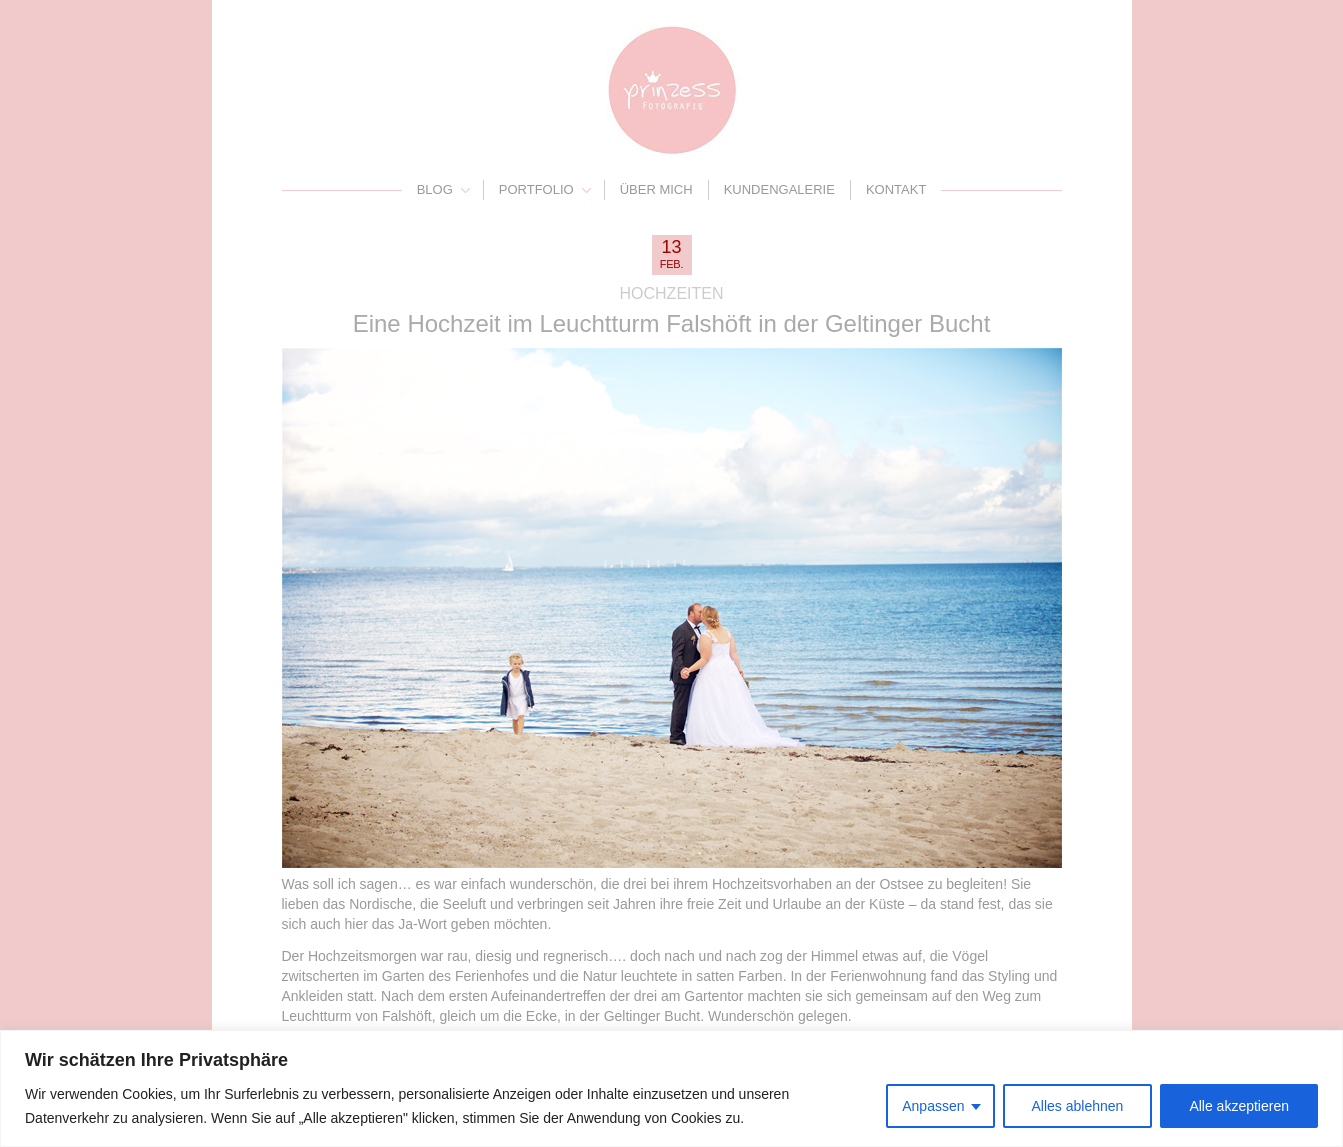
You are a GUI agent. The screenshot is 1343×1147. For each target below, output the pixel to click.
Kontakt (896, 189)
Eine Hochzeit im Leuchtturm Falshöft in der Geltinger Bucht (672, 323)
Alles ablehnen (1078, 1106)
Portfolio (536, 189)
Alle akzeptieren (1239, 1106)
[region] (671, 1088)
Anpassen (933, 1106)
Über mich (656, 189)
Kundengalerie (779, 189)
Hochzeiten (672, 293)
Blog (435, 189)
